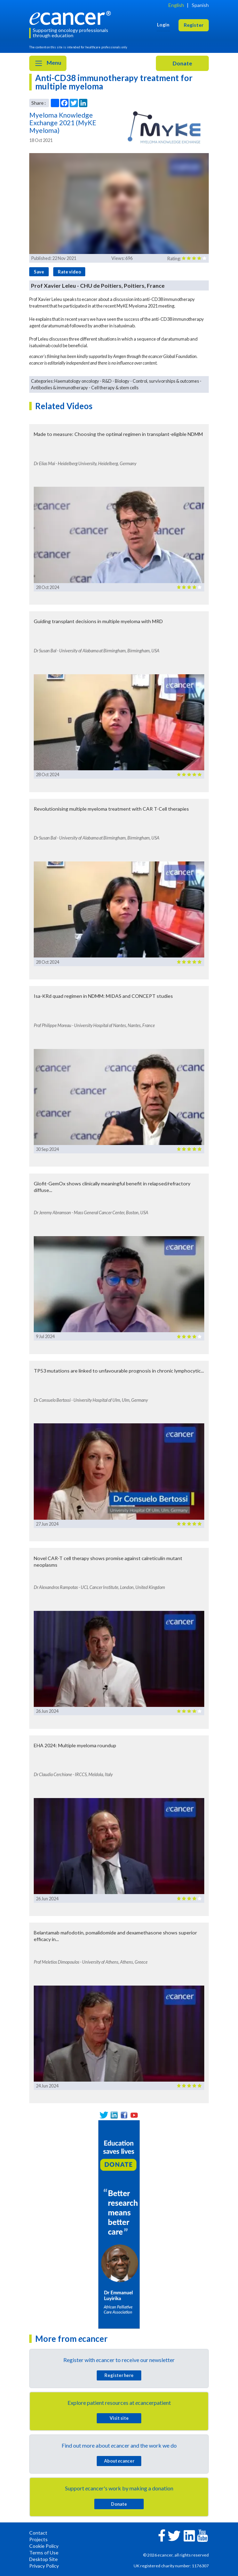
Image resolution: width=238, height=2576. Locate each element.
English (176, 5)
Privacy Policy (44, 2566)
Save (39, 272)
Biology (122, 381)
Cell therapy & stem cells (114, 387)
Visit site (119, 2418)
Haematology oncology (76, 381)
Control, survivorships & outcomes (166, 381)
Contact (38, 2533)
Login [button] (163, 24)
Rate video (69, 272)
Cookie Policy (43, 2546)
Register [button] (194, 25)
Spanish (200, 5)
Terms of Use (43, 2552)
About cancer (119, 2461)
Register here (119, 2375)
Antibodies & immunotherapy (59, 387)
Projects (38, 2539)
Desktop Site (43, 2559)
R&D (107, 381)
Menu (47, 63)
